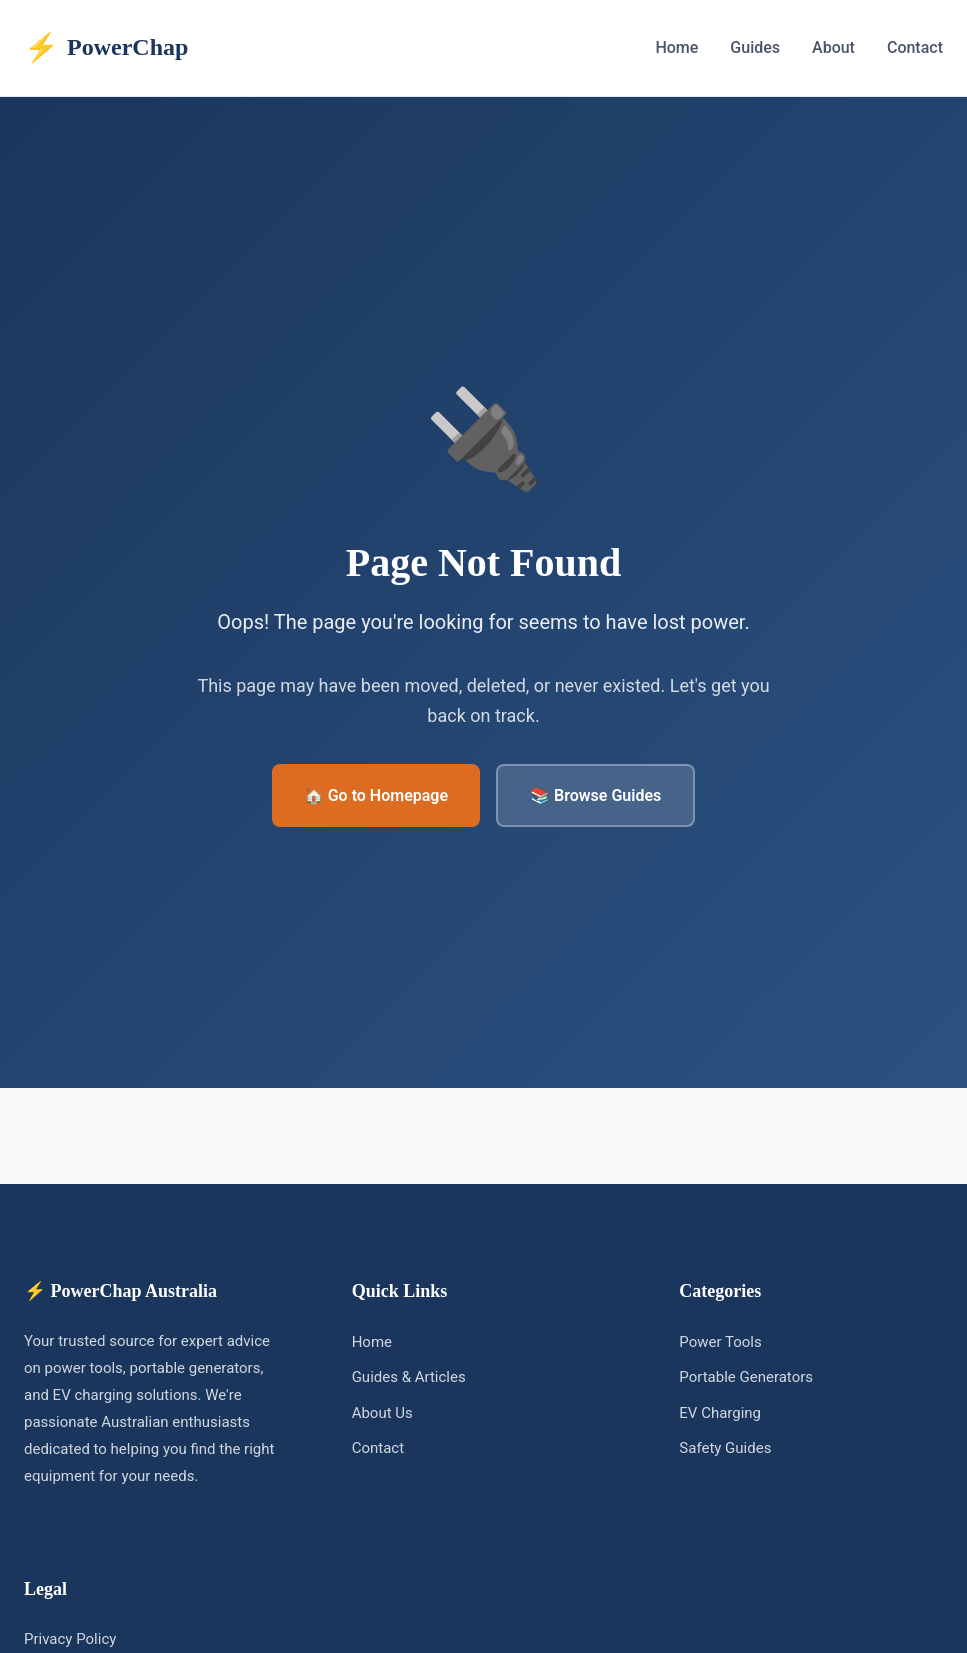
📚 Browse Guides (595, 795)
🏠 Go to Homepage (376, 795)
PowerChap (106, 48)
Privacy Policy (70, 1639)
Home (676, 47)
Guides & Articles (409, 1377)
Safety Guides (725, 1448)
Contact (915, 47)
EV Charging (720, 1413)
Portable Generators (746, 1377)
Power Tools (720, 1342)
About (833, 47)
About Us (382, 1413)
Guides (755, 47)
